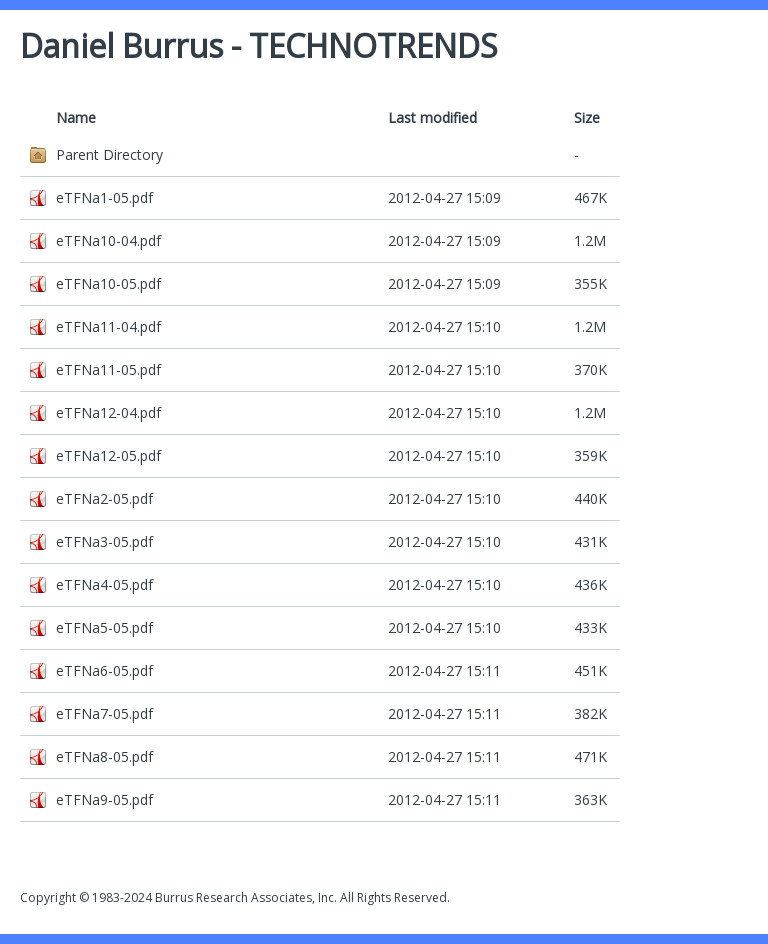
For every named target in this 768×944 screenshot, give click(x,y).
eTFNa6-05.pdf (104, 670)
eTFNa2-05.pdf (104, 498)
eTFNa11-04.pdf (108, 326)
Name (76, 117)
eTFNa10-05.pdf (108, 283)
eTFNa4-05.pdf (104, 584)
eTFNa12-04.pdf (108, 412)
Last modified (432, 117)
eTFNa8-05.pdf (104, 756)
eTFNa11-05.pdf (108, 369)
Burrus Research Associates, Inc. (246, 897)
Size (587, 117)
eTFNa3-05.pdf (104, 541)
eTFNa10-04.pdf (108, 240)
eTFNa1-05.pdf (104, 197)
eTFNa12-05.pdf (108, 455)
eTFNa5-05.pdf (104, 627)
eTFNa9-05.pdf (104, 799)
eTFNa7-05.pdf (104, 713)
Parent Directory (109, 154)
